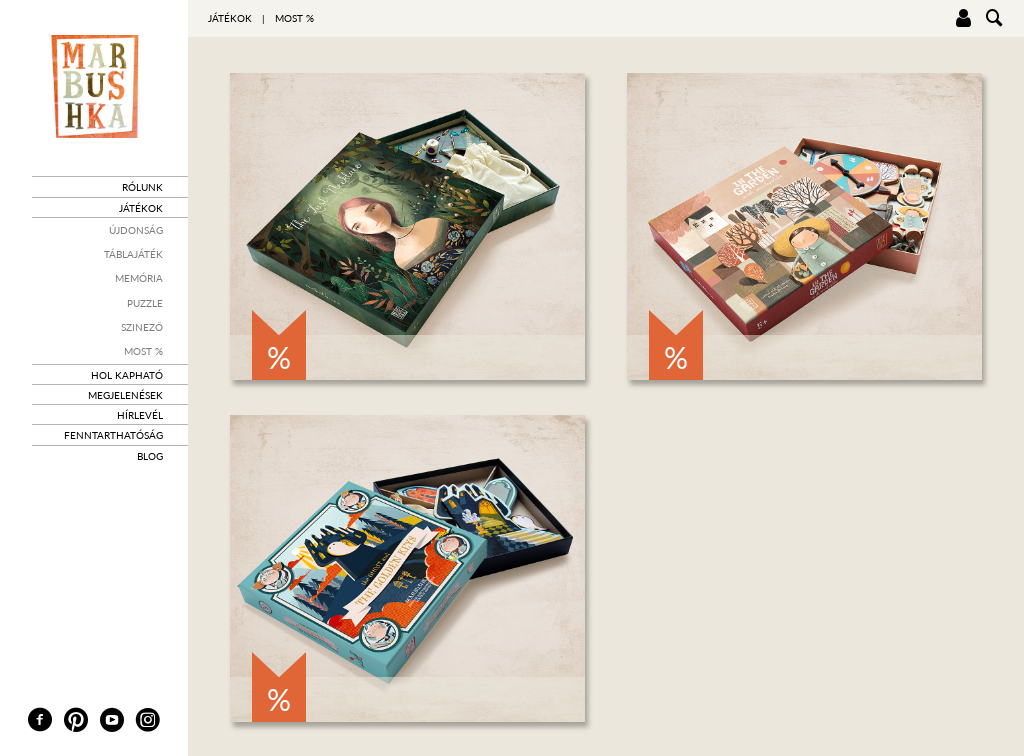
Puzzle (145, 303)
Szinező (142, 327)
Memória (139, 278)
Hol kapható (127, 375)
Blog (150, 456)
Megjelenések (125, 395)
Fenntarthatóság (113, 435)
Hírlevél (140, 415)
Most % (143, 351)
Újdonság (136, 230)
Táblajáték (133, 254)
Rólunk (142, 187)
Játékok (141, 208)
